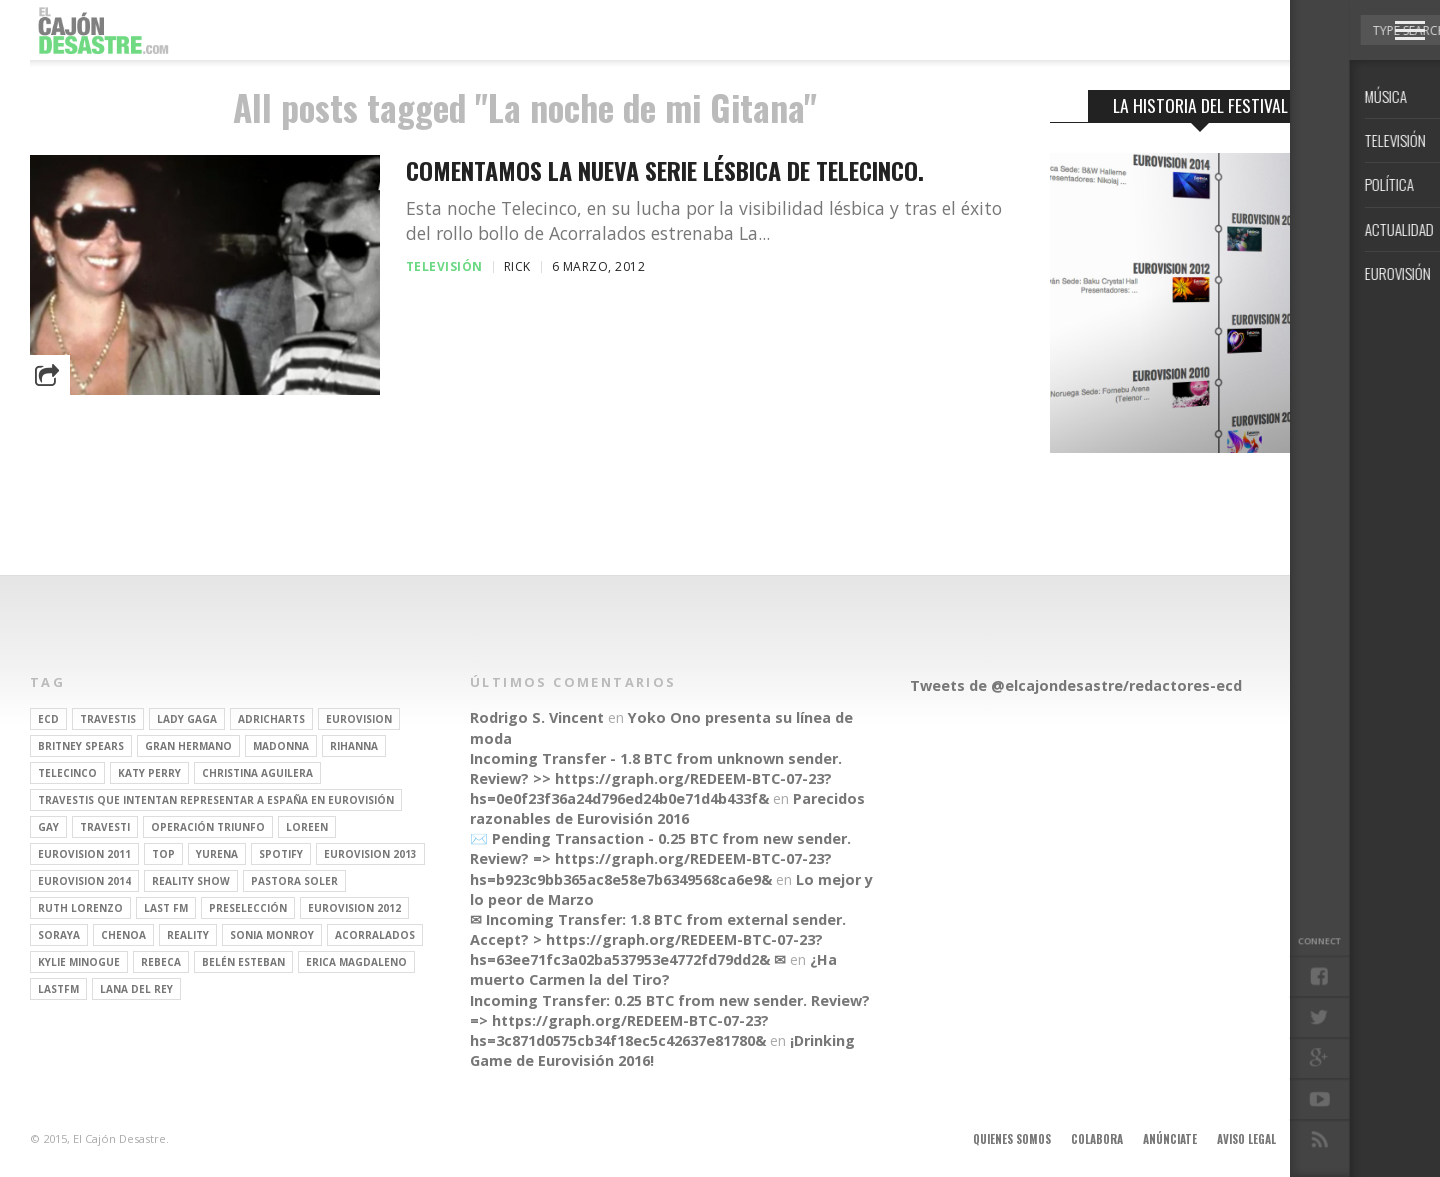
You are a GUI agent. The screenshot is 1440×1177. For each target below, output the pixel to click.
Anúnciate (1170, 1139)
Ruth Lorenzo (80, 908)
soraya (59, 935)
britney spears (81, 746)
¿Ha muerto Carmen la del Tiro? (653, 969)
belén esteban (243, 962)
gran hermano (188, 746)
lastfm (58, 989)
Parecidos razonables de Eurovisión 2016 (667, 808)
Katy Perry (149, 773)
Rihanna (354, 746)
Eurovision (359, 719)
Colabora (1097, 1139)
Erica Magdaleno (356, 962)
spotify (281, 854)
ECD (48, 719)
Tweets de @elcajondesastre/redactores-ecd (1076, 685)
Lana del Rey (136, 989)
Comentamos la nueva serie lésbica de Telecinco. (665, 170)
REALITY (188, 935)
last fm (166, 908)
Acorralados (375, 935)
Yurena (217, 854)
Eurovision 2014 (84, 881)
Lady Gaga (187, 719)
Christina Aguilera (257, 773)
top (163, 854)
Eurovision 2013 (370, 854)
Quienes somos (1012, 1139)
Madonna (281, 746)
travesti (105, 827)
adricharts (271, 719)
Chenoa (123, 935)
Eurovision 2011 (84, 854)
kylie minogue (79, 962)
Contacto (1323, 1139)
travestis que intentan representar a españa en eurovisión (216, 800)
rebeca (161, 962)
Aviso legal (1246, 1139)
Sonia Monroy (272, 935)
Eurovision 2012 (354, 908)
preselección (248, 908)
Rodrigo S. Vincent (537, 717)
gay (48, 827)
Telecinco (67, 773)
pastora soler (294, 881)
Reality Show (191, 881)
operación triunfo (208, 827)
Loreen (307, 827)
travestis (108, 719)
